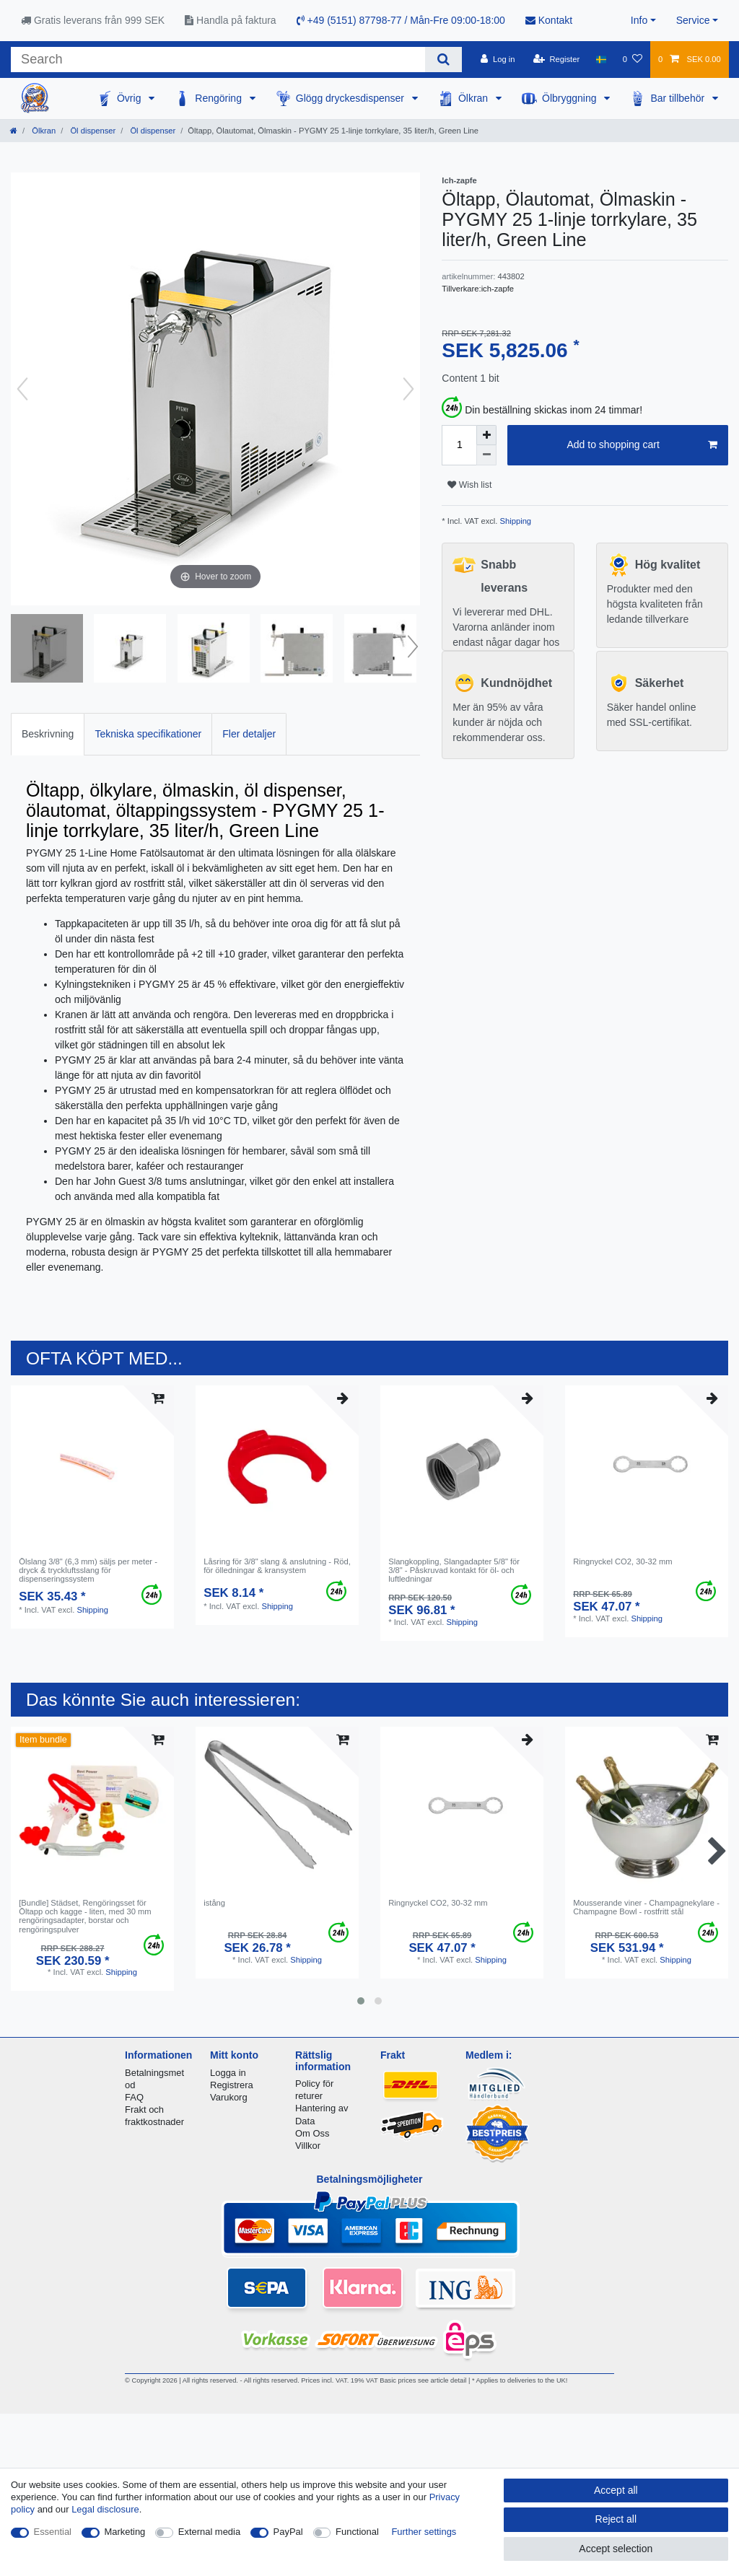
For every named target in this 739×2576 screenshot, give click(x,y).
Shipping (514, 521)
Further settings (423, 2531)
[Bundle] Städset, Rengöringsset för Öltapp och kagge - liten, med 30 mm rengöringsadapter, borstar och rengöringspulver (85, 1916)
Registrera (231, 2085)
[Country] (600, 59)
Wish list (469, 485)
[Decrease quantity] (486, 455)
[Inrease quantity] (486, 435)
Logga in (228, 2072)
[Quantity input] (459, 445)
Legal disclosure (105, 2509)
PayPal (288, 2531)
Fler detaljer (249, 734)
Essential (53, 2531)
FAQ (134, 2097)
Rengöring (220, 98)
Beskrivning (48, 734)
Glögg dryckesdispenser (351, 98)
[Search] (443, 59)
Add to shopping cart (642, 445)
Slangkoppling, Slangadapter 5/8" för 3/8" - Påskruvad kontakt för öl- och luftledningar (454, 1570)
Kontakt (548, 20)
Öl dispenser (91, 130)
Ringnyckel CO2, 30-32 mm (622, 1561)
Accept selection (615, 2548)
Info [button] (639, 20)
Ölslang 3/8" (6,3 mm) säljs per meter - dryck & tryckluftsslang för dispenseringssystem (88, 1570)
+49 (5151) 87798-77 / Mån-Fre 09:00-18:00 (401, 20)
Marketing (125, 2531)
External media (209, 2531)
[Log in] (497, 59)
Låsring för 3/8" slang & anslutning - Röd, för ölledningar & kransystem (277, 1565)
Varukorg (229, 2097)
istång (214, 1902)
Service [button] (693, 20)
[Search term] (218, 59)
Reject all (616, 2519)
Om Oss (312, 2133)
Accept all (616, 2490)
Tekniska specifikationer (148, 734)
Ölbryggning (570, 98)
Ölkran (474, 98)
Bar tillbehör (678, 98)
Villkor (307, 2145)
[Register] (556, 59)
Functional (357, 2531)
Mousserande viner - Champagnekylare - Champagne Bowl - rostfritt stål (646, 1907)
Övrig (130, 98)
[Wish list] (632, 59)
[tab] (47, 734)
